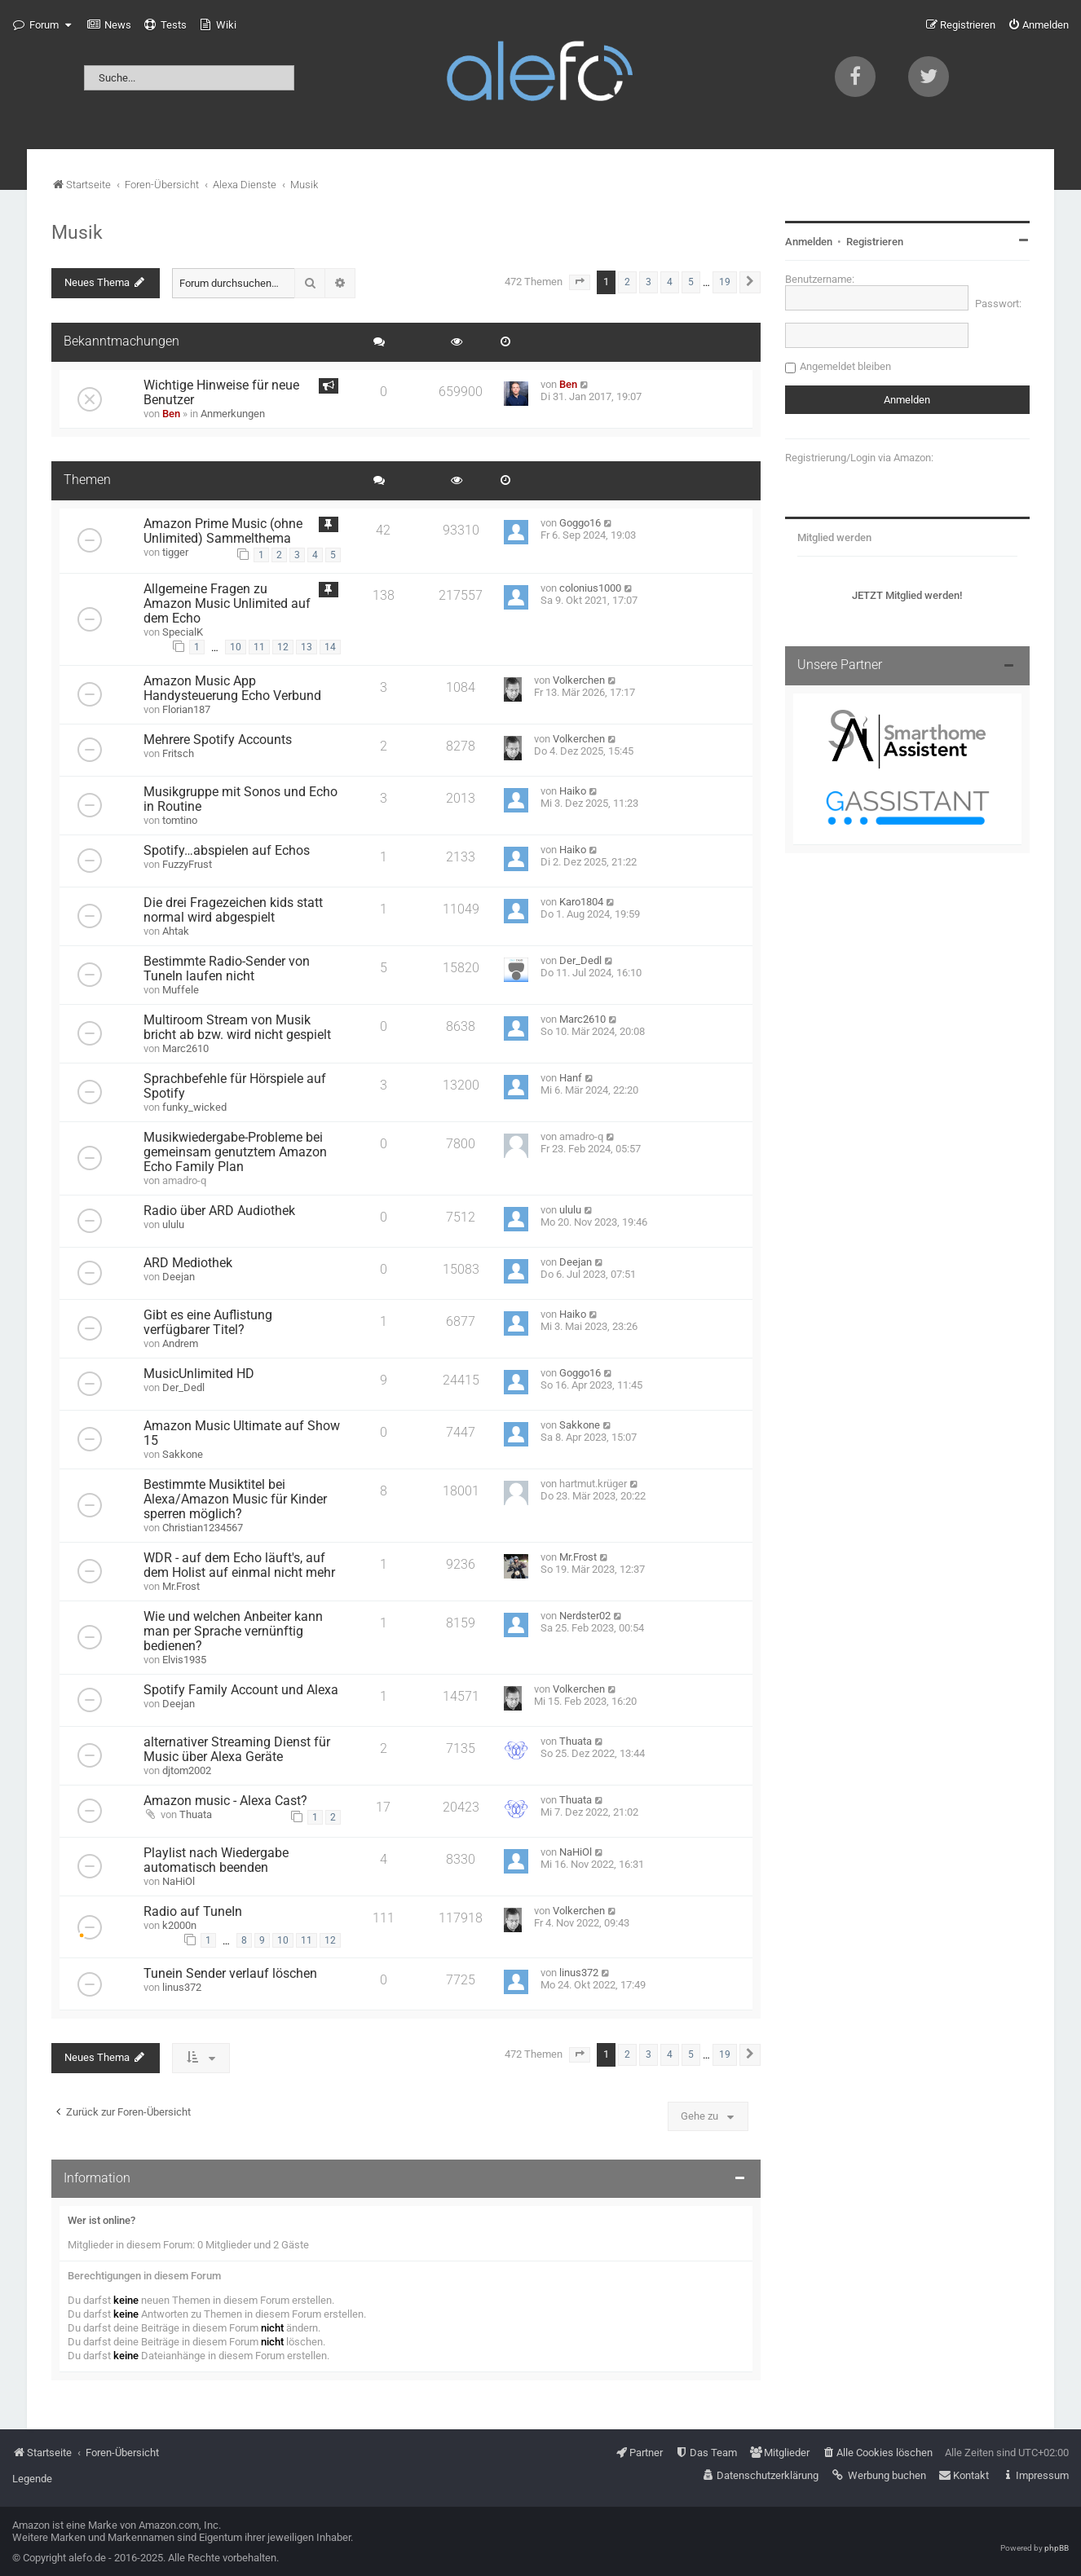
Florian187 (186, 709)
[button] (579, 282)
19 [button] (724, 282)
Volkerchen (579, 680)
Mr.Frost (181, 1586)
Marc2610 (185, 1048)
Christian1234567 (202, 1527)
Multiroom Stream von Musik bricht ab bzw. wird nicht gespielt (237, 1027)
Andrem (180, 1343)
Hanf (570, 1078)
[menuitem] (109, 25)
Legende (32, 2479)
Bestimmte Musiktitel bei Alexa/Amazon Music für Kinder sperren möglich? (235, 1499)
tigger (175, 552)
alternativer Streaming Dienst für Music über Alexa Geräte (236, 1749)
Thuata (575, 1741)
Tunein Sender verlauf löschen (230, 1973)
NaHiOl (178, 1881)
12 (283, 647)
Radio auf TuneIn (192, 1911)
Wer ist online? (101, 2220)
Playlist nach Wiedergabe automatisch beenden (216, 1860)
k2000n (179, 1925)
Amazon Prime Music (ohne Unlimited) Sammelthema (222, 531)
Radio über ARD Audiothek (219, 1211)
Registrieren (874, 242)
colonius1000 (590, 588)
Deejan (178, 1276)
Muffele (180, 990)
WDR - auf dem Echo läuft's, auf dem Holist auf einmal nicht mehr (239, 1565)
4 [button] (670, 282)
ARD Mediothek (187, 1263)
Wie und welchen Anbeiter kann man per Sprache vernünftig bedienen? (233, 1631)
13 (306, 647)
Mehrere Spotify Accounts (217, 740)
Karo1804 (581, 902)
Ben (171, 413)
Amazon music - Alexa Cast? (225, 1801)
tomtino (179, 820)
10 (235, 647)
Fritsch (178, 753)
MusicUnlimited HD (198, 1374)
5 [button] (691, 282)
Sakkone (182, 1454)
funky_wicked (194, 1107)
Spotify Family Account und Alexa (240, 1690)
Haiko (572, 791)
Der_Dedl (580, 960)
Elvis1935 (184, 1659)
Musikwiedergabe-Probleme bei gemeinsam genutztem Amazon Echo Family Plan (235, 1152)
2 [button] (627, 282)
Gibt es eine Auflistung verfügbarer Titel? (207, 1322)
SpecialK (182, 632)
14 (330, 647)
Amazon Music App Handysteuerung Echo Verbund (232, 688)
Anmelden (808, 242)
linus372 (181, 1987)
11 (259, 647)
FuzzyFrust (187, 864)
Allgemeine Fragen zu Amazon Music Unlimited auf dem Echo (227, 604)
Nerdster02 (585, 1615)
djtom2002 (186, 1770)
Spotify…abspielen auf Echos (226, 850)
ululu (173, 1224)
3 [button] (648, 282)
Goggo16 (580, 523)
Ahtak (175, 931)
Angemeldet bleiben (845, 366)
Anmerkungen (233, 413)
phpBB (1056, 2547)
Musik (77, 232)
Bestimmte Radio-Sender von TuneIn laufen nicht (226, 969)
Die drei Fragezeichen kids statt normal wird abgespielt (233, 910)
